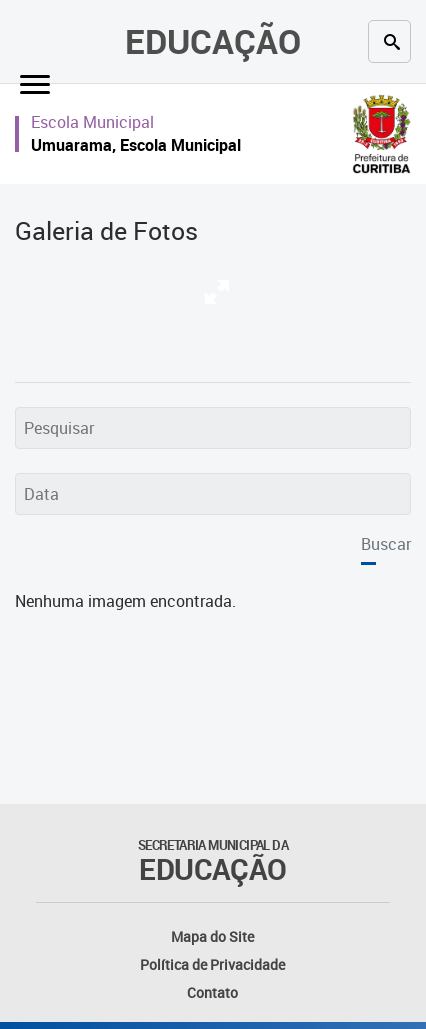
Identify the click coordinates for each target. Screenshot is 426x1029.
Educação (213, 41)
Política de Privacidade (212, 964)
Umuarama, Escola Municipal (136, 145)
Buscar (386, 544)
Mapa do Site (212, 936)
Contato (212, 992)
